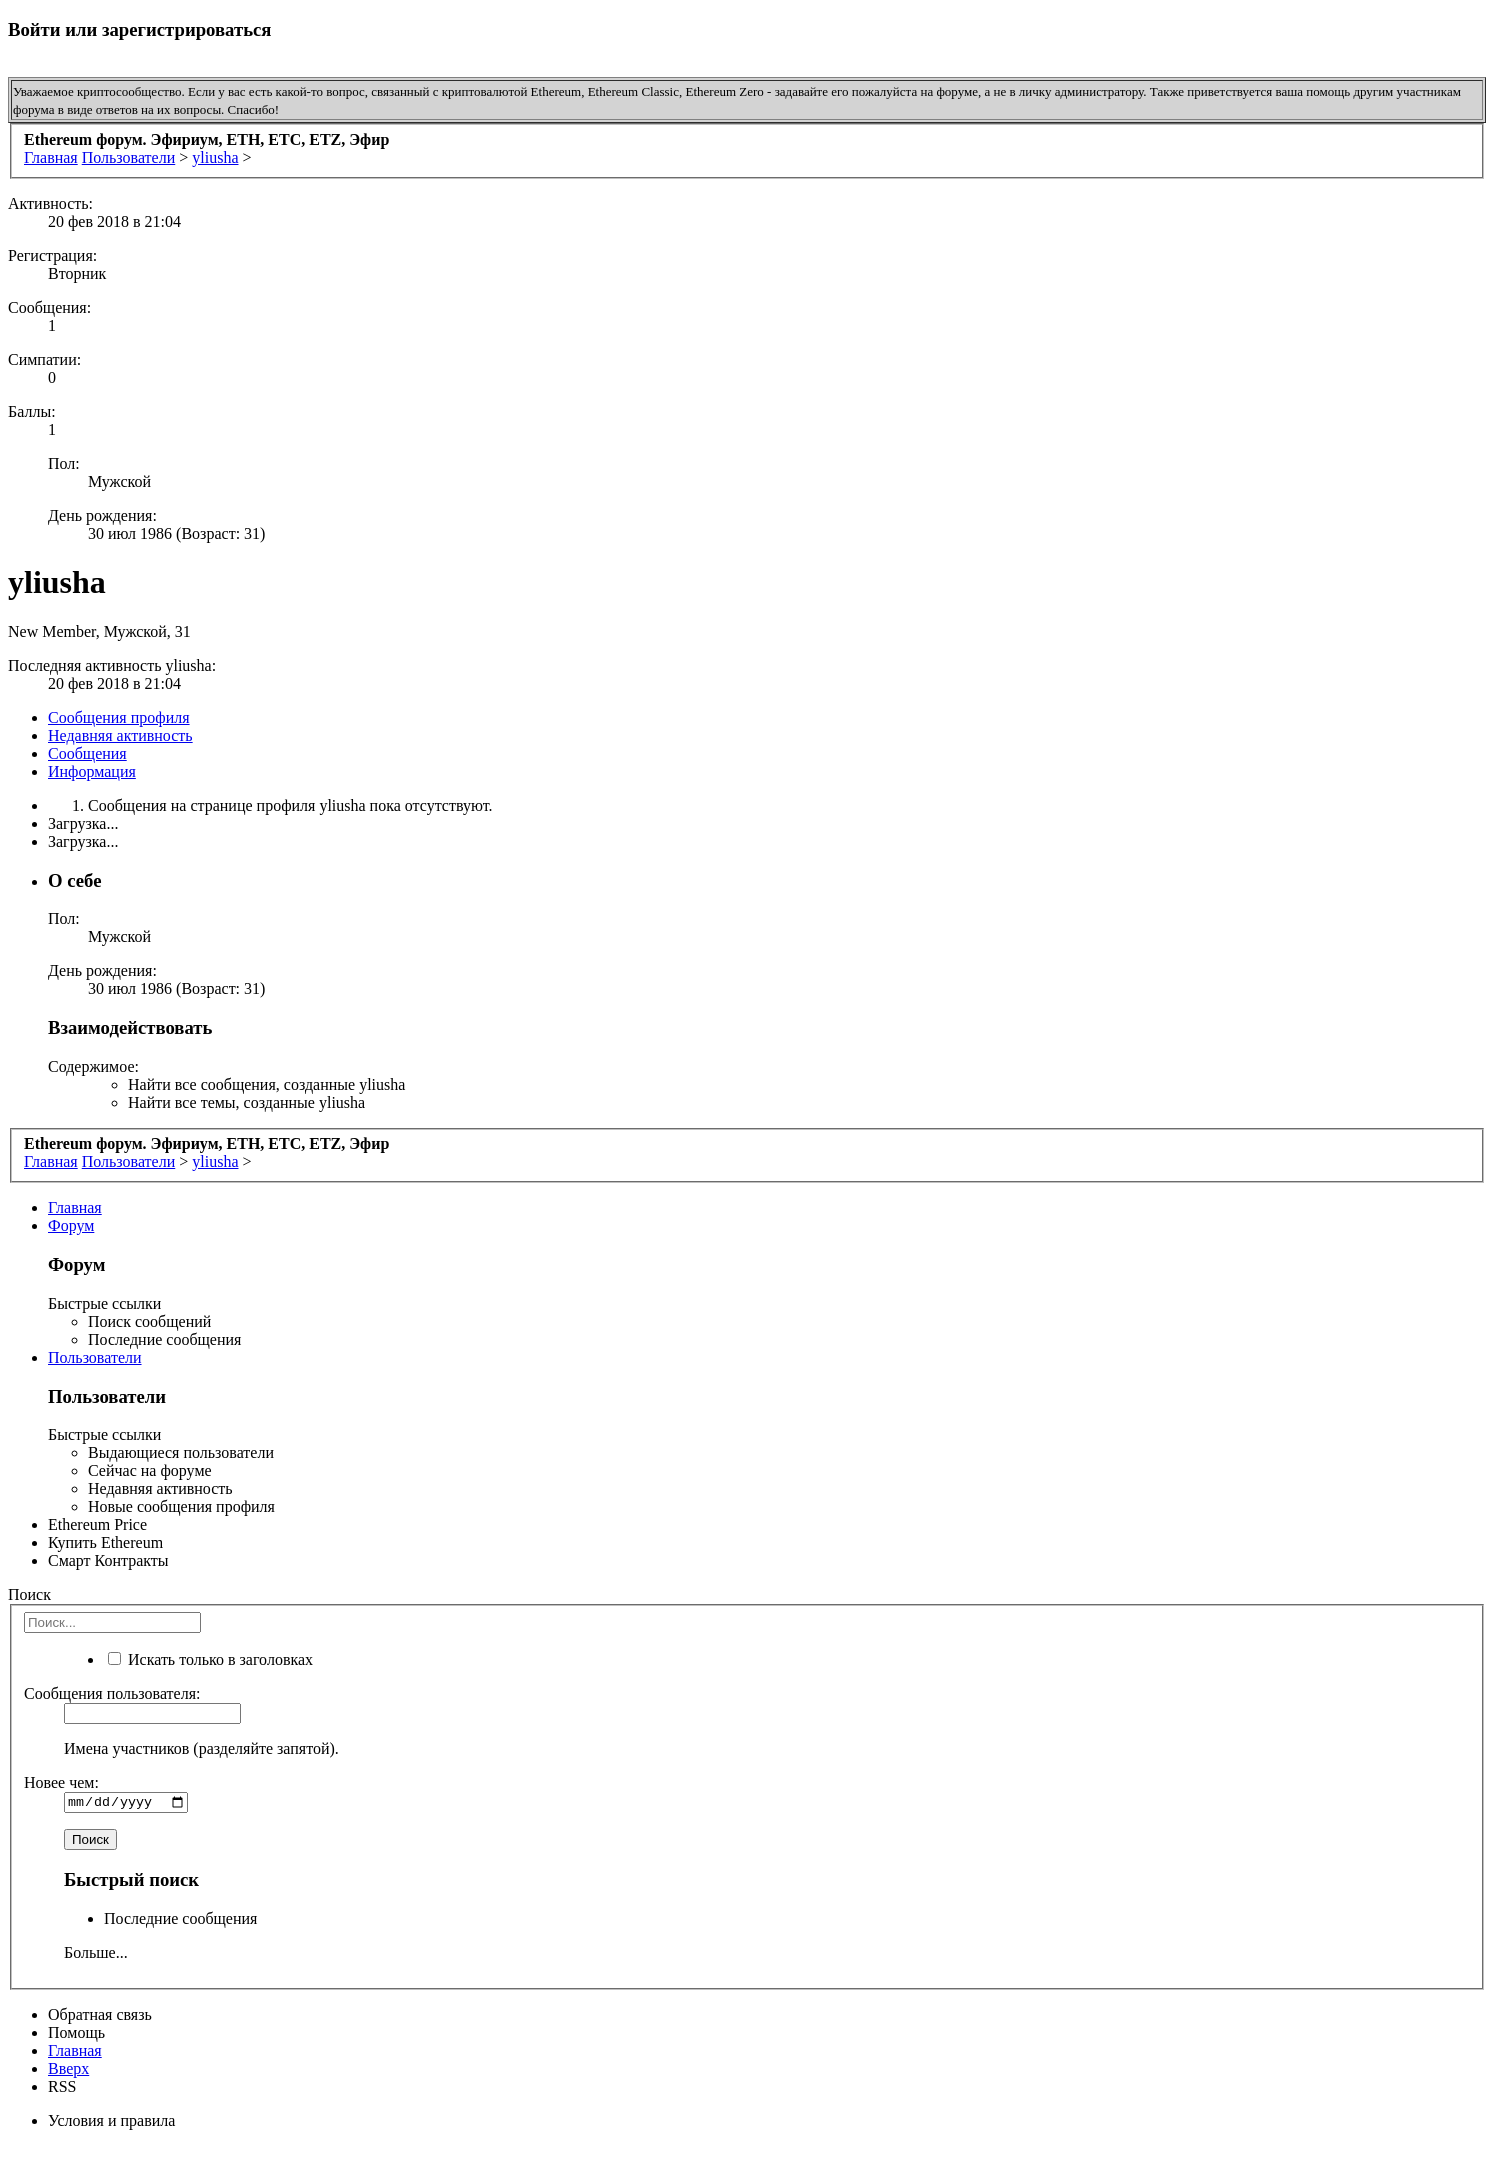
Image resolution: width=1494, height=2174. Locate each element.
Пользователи (95, 1357)
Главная (75, 1207)
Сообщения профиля (119, 717)
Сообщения (87, 753)
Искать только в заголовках (210, 1659)
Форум (71, 1225)
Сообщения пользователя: (112, 1693)
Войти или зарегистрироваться (139, 29)
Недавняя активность (120, 735)
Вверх (68, 2070)
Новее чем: (61, 1782)
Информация (92, 771)
